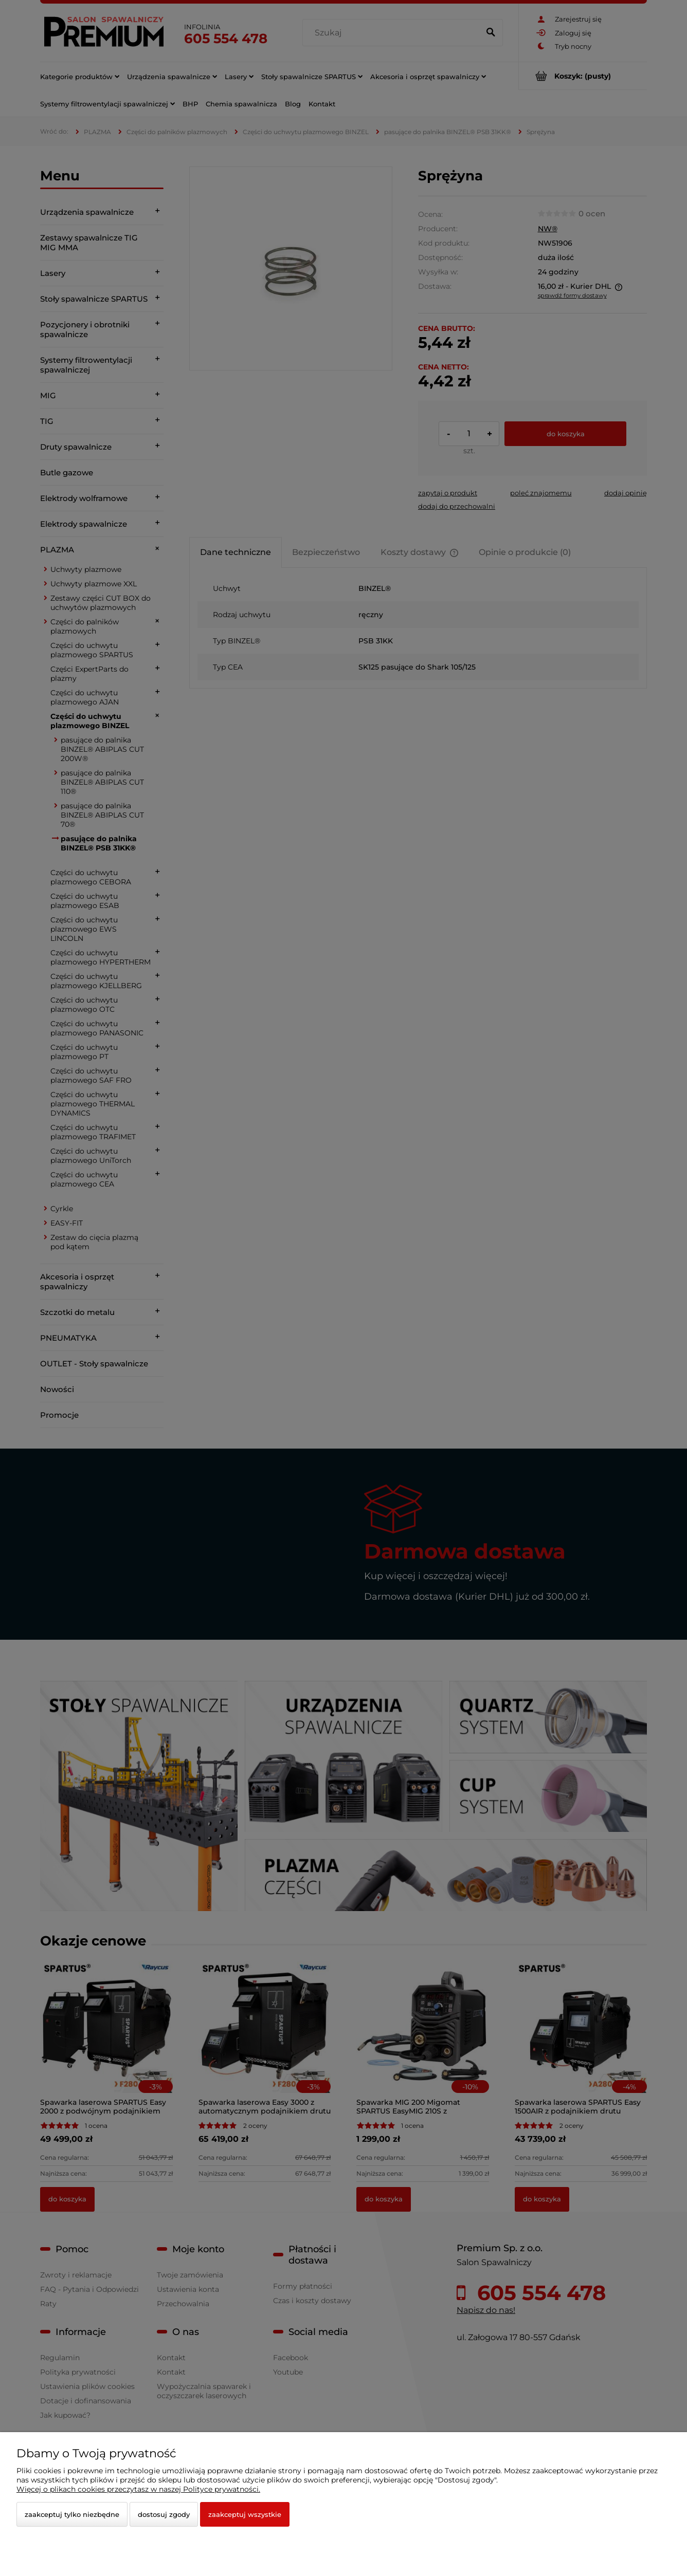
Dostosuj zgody (164, 2514)
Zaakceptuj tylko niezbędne (72, 2514)
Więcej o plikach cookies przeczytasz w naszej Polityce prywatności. (138, 2489)
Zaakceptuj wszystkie (244, 2514)
